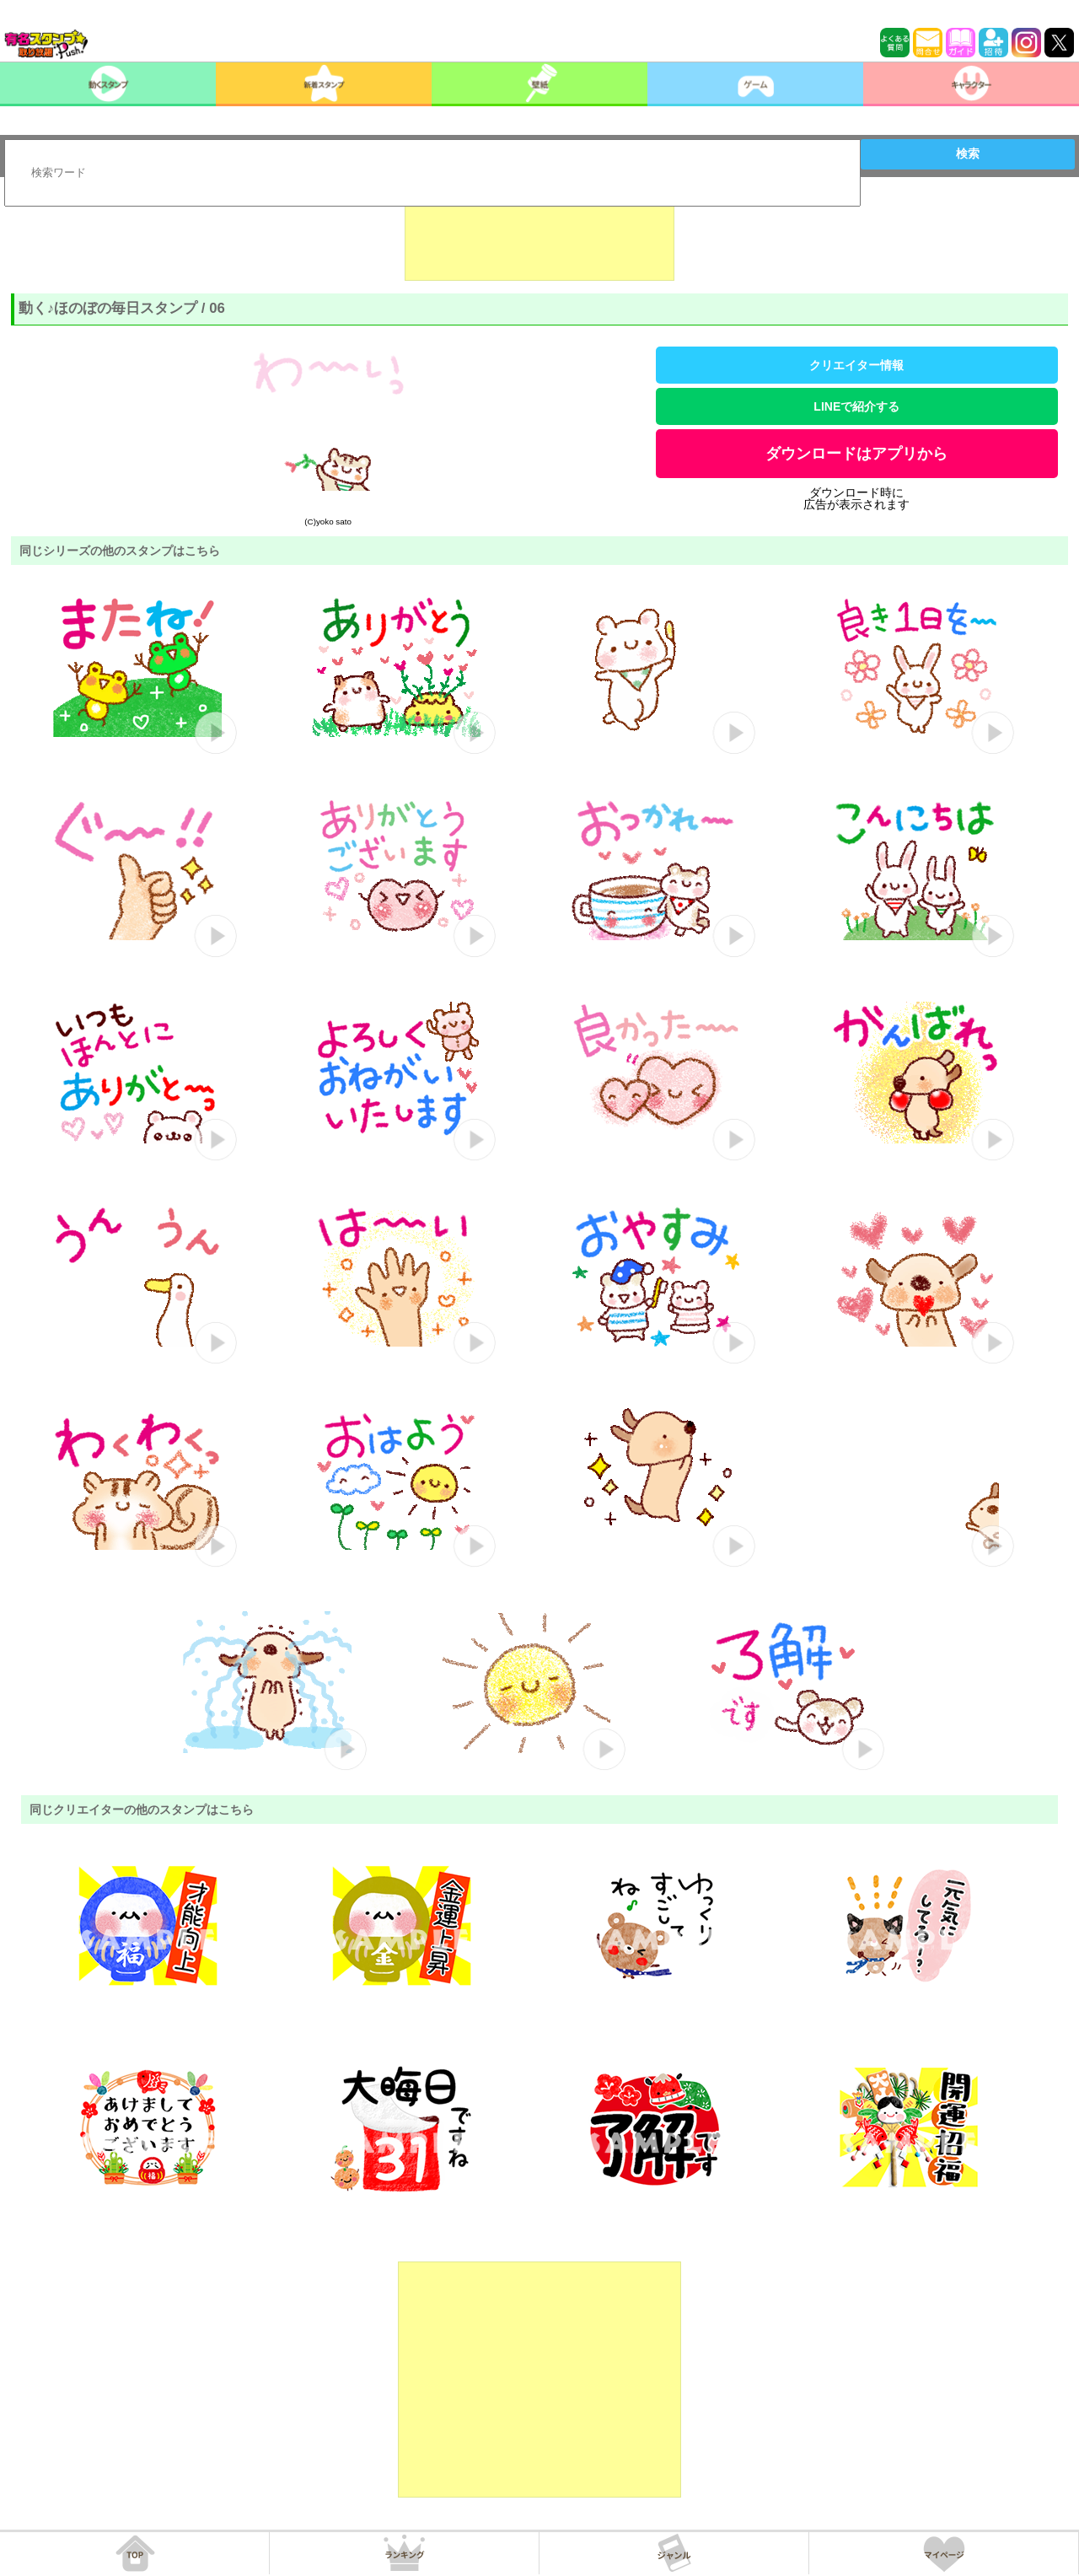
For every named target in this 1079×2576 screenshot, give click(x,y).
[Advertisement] (539, 238)
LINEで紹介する (856, 406)
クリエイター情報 (856, 365)
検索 (968, 153)
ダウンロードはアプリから (856, 453)
